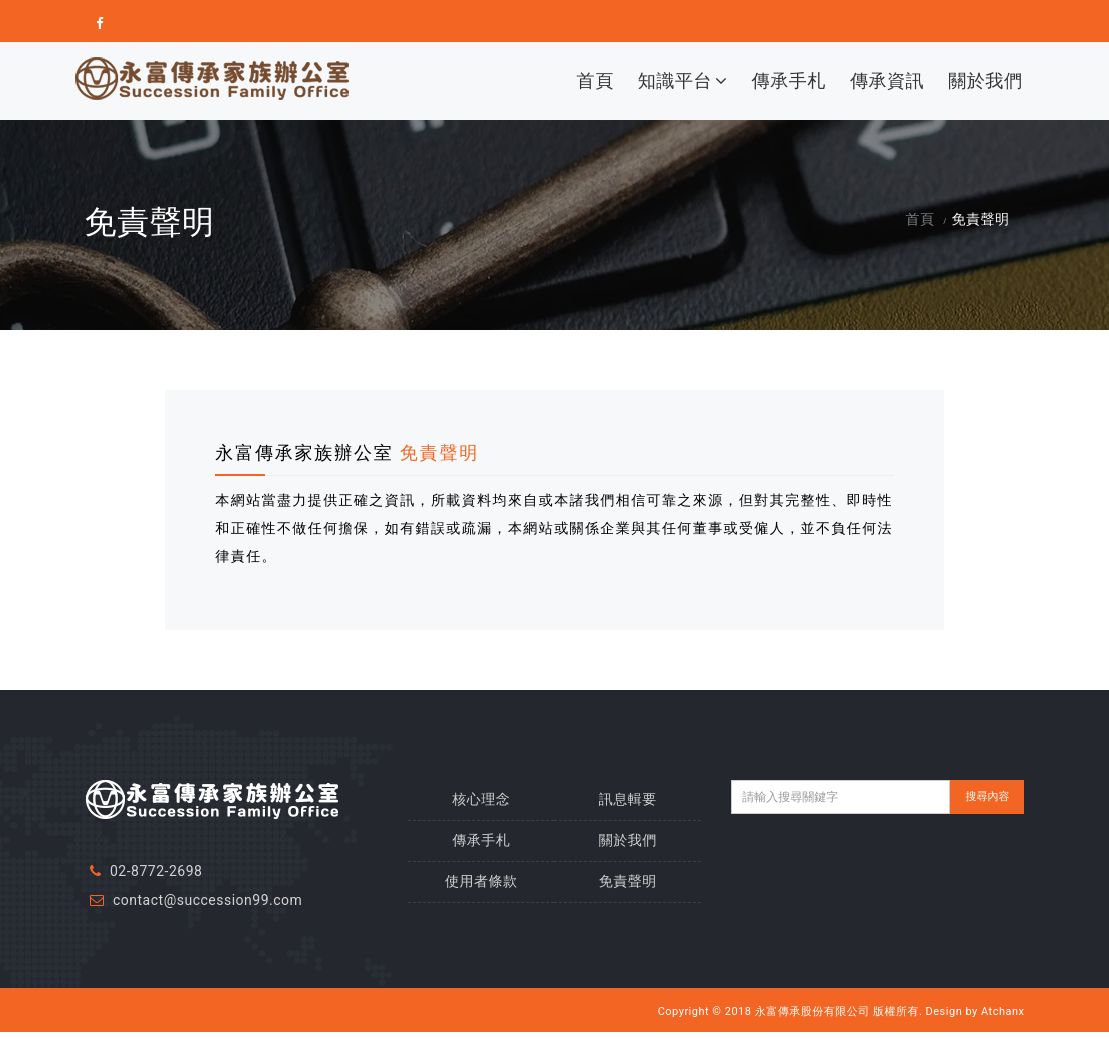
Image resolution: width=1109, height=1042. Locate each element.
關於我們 (985, 80)
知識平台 (683, 80)
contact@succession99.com (207, 900)
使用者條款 (481, 881)
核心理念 (481, 799)
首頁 (595, 80)
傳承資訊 (887, 80)
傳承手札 (789, 80)
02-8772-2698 (156, 871)
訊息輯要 (628, 799)
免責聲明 (628, 881)
